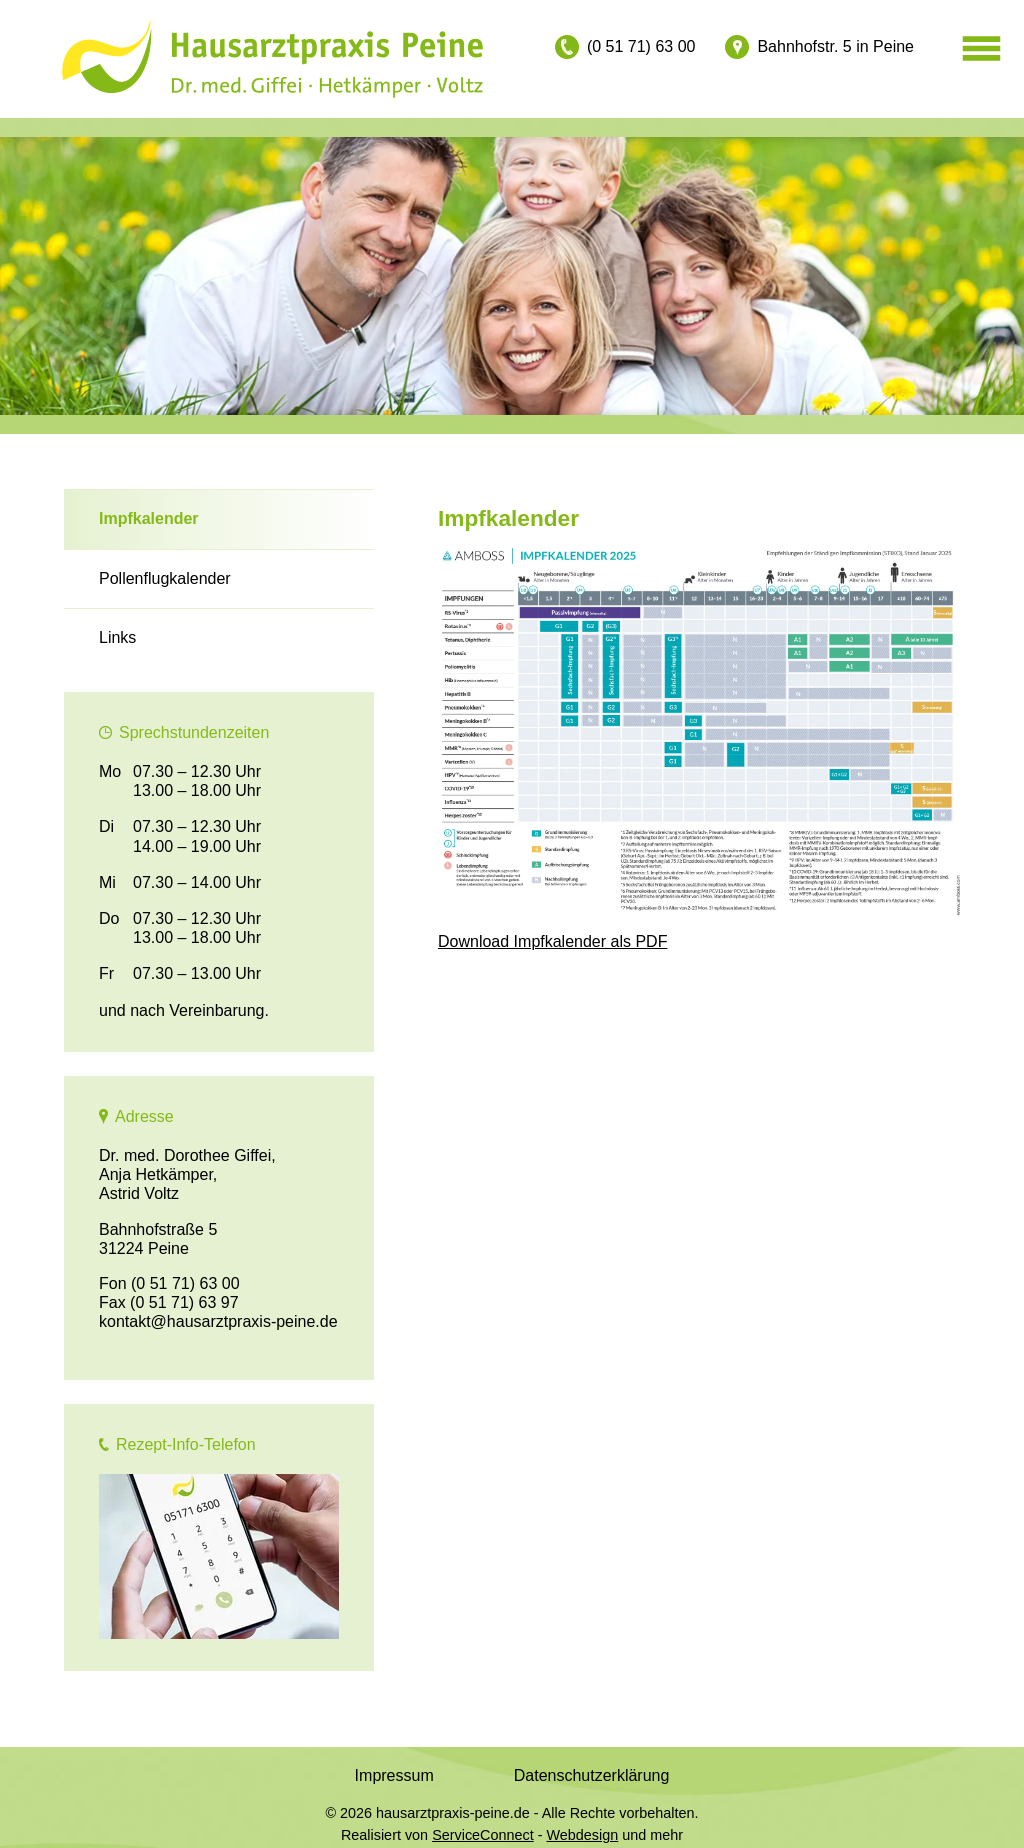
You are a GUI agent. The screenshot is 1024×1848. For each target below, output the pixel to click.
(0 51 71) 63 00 (641, 46)
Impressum (394, 1775)
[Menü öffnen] (981, 49)
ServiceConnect (483, 1835)
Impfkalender (149, 518)
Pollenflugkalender (165, 578)
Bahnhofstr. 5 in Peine (835, 46)
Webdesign (583, 1835)
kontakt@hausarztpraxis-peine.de (218, 1321)
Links (117, 637)
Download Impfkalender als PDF (552, 941)
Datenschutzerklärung (592, 1775)
